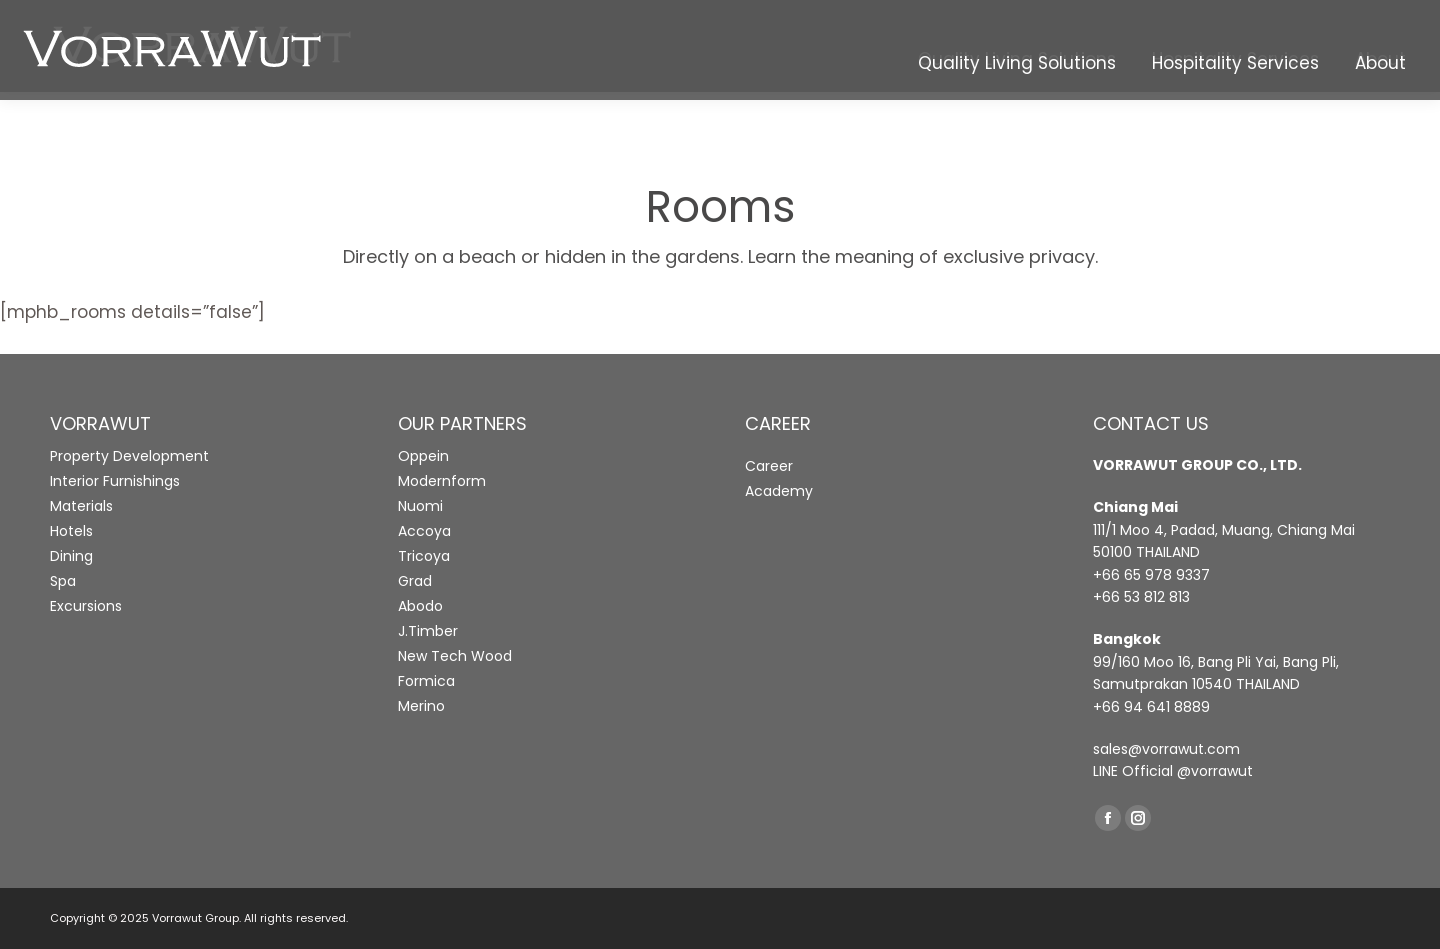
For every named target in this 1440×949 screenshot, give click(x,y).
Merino (421, 706)
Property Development (129, 456)
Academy (779, 491)
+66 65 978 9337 (1151, 575)
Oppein (423, 456)
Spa (63, 581)
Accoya (424, 531)
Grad (415, 581)
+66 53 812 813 (1141, 597)
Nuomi (420, 506)
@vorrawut (1215, 771)
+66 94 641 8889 (1151, 707)
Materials (81, 506)
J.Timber (428, 631)
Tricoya (424, 556)
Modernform (442, 481)
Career (769, 466)
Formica (426, 681)
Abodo (420, 606)
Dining (71, 556)
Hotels (71, 531)
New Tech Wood (455, 656)
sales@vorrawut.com (1166, 749)
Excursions (86, 606)
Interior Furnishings (115, 481)
